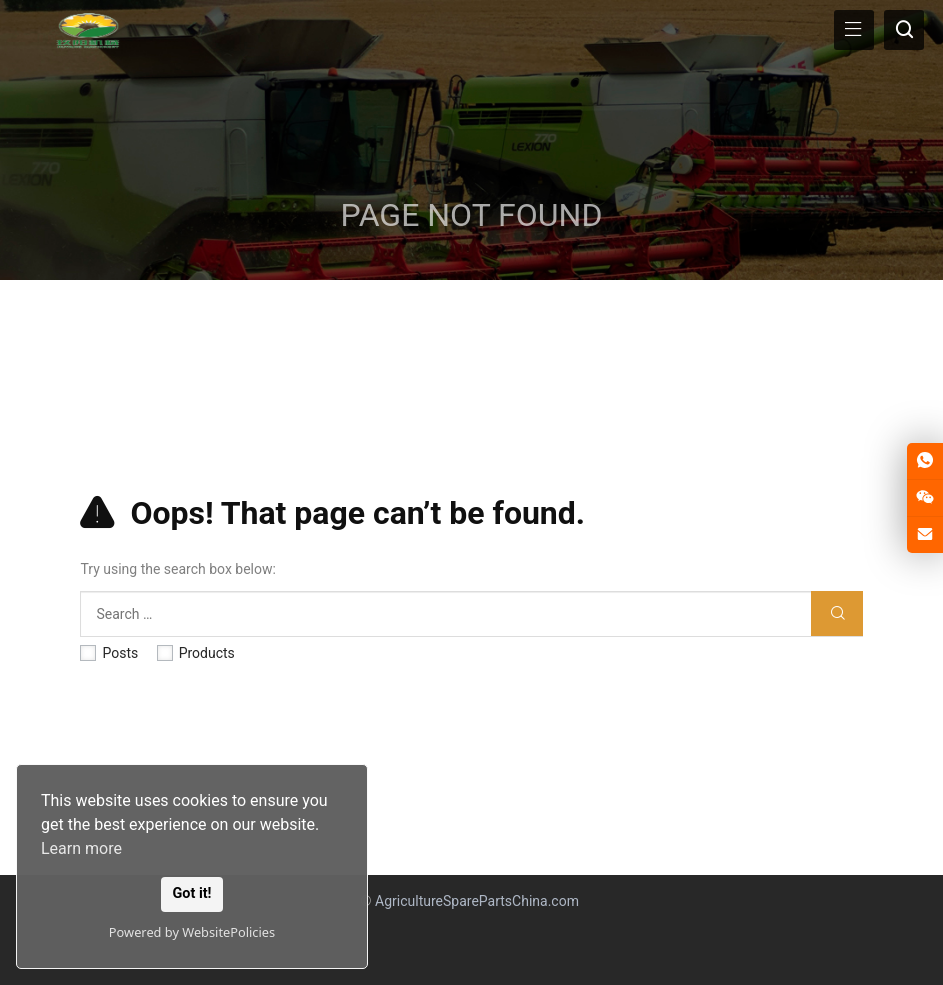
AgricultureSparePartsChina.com (477, 901)
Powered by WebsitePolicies (192, 932)
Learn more (81, 848)
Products (196, 653)
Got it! (192, 893)
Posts (109, 653)
